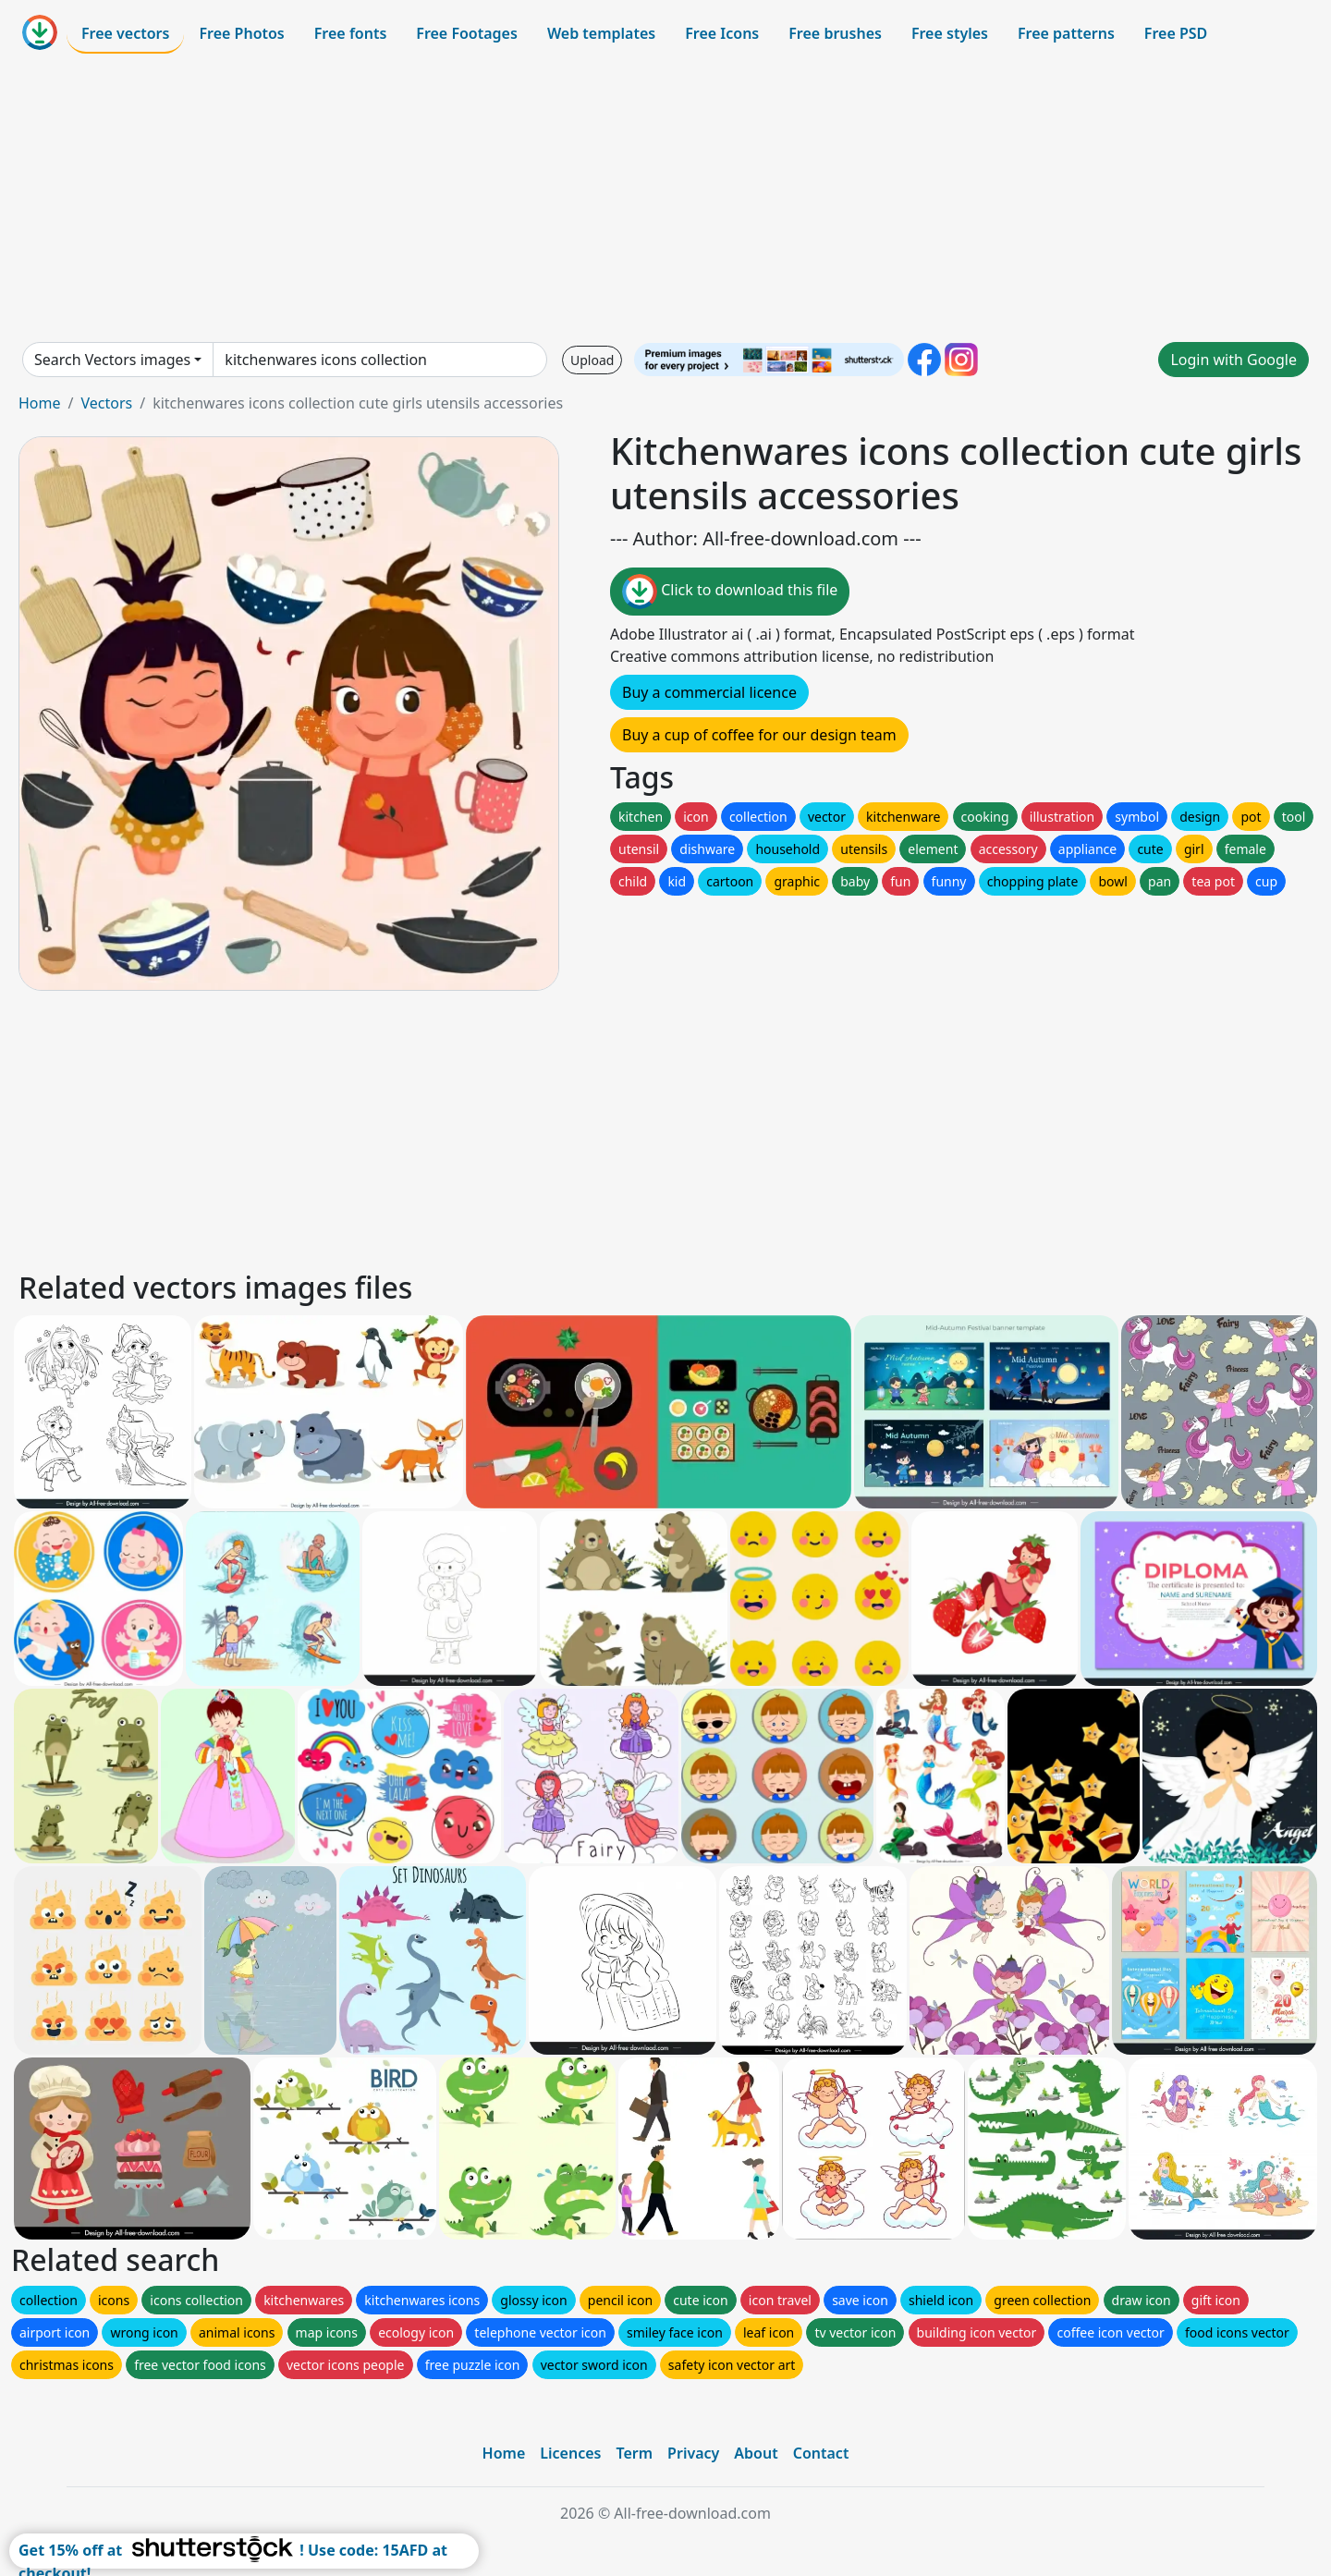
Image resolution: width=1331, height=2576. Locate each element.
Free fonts (350, 33)
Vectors (106, 403)
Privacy (693, 2453)
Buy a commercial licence (709, 692)
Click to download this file (729, 591)
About (755, 2453)
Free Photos (241, 33)
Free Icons (722, 33)
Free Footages (467, 33)
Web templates (601, 33)
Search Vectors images (112, 359)
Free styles (949, 33)
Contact (821, 2453)
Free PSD (1175, 33)
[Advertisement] (665, 197)
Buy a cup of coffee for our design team (759, 735)
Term (634, 2453)
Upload (592, 360)
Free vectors (125, 33)
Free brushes (835, 33)
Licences (570, 2453)
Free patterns (1066, 33)
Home (39, 403)
